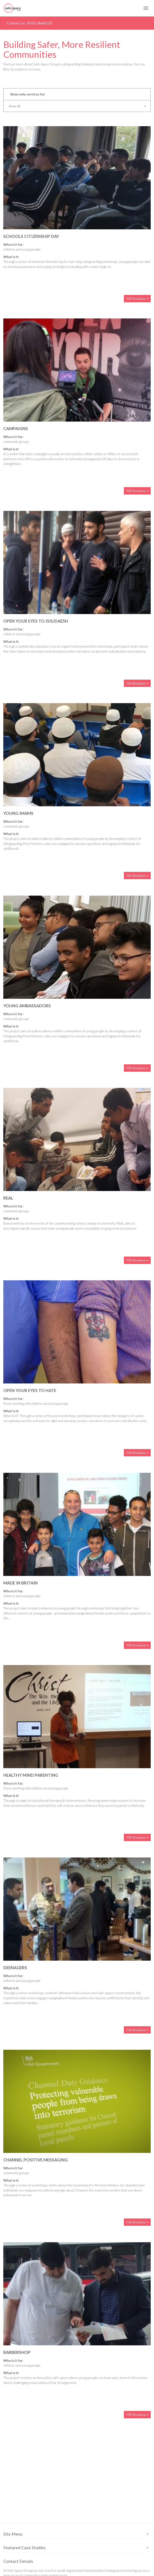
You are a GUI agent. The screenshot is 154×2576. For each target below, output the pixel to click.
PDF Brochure (137, 298)
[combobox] (77, 106)
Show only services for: (27, 94)
